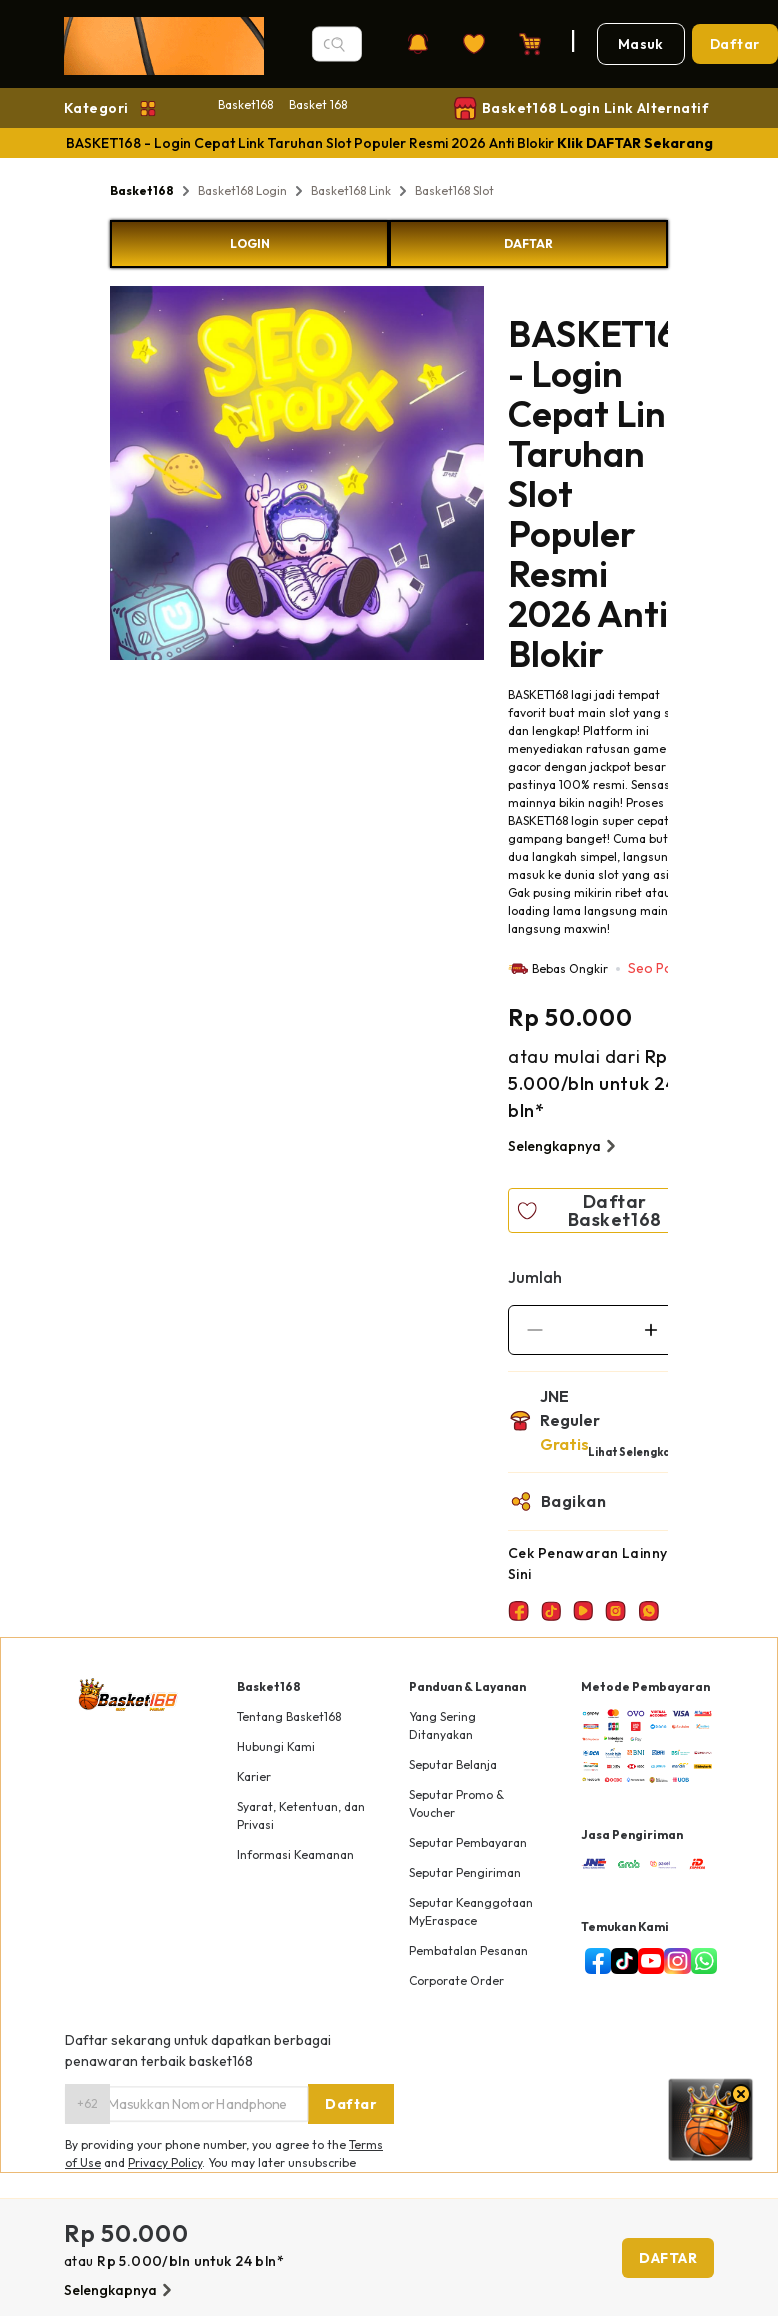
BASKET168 (538, 694)
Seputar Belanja (453, 1764)
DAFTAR (528, 243)
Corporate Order (456, 1980)
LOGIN (250, 243)
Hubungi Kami (276, 1746)
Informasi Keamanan (295, 1854)
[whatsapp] (700, 1961)
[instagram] (673, 1961)
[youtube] (647, 1961)
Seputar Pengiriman (465, 1872)
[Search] (338, 44)
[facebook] (594, 1961)
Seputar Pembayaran (468, 1842)
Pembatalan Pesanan (468, 1950)
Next (499, 476)
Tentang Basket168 (289, 1716)
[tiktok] (620, 1961)
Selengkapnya (564, 1146)
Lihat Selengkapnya (642, 1452)
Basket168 (245, 104)
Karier (254, 1776)
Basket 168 (318, 104)
